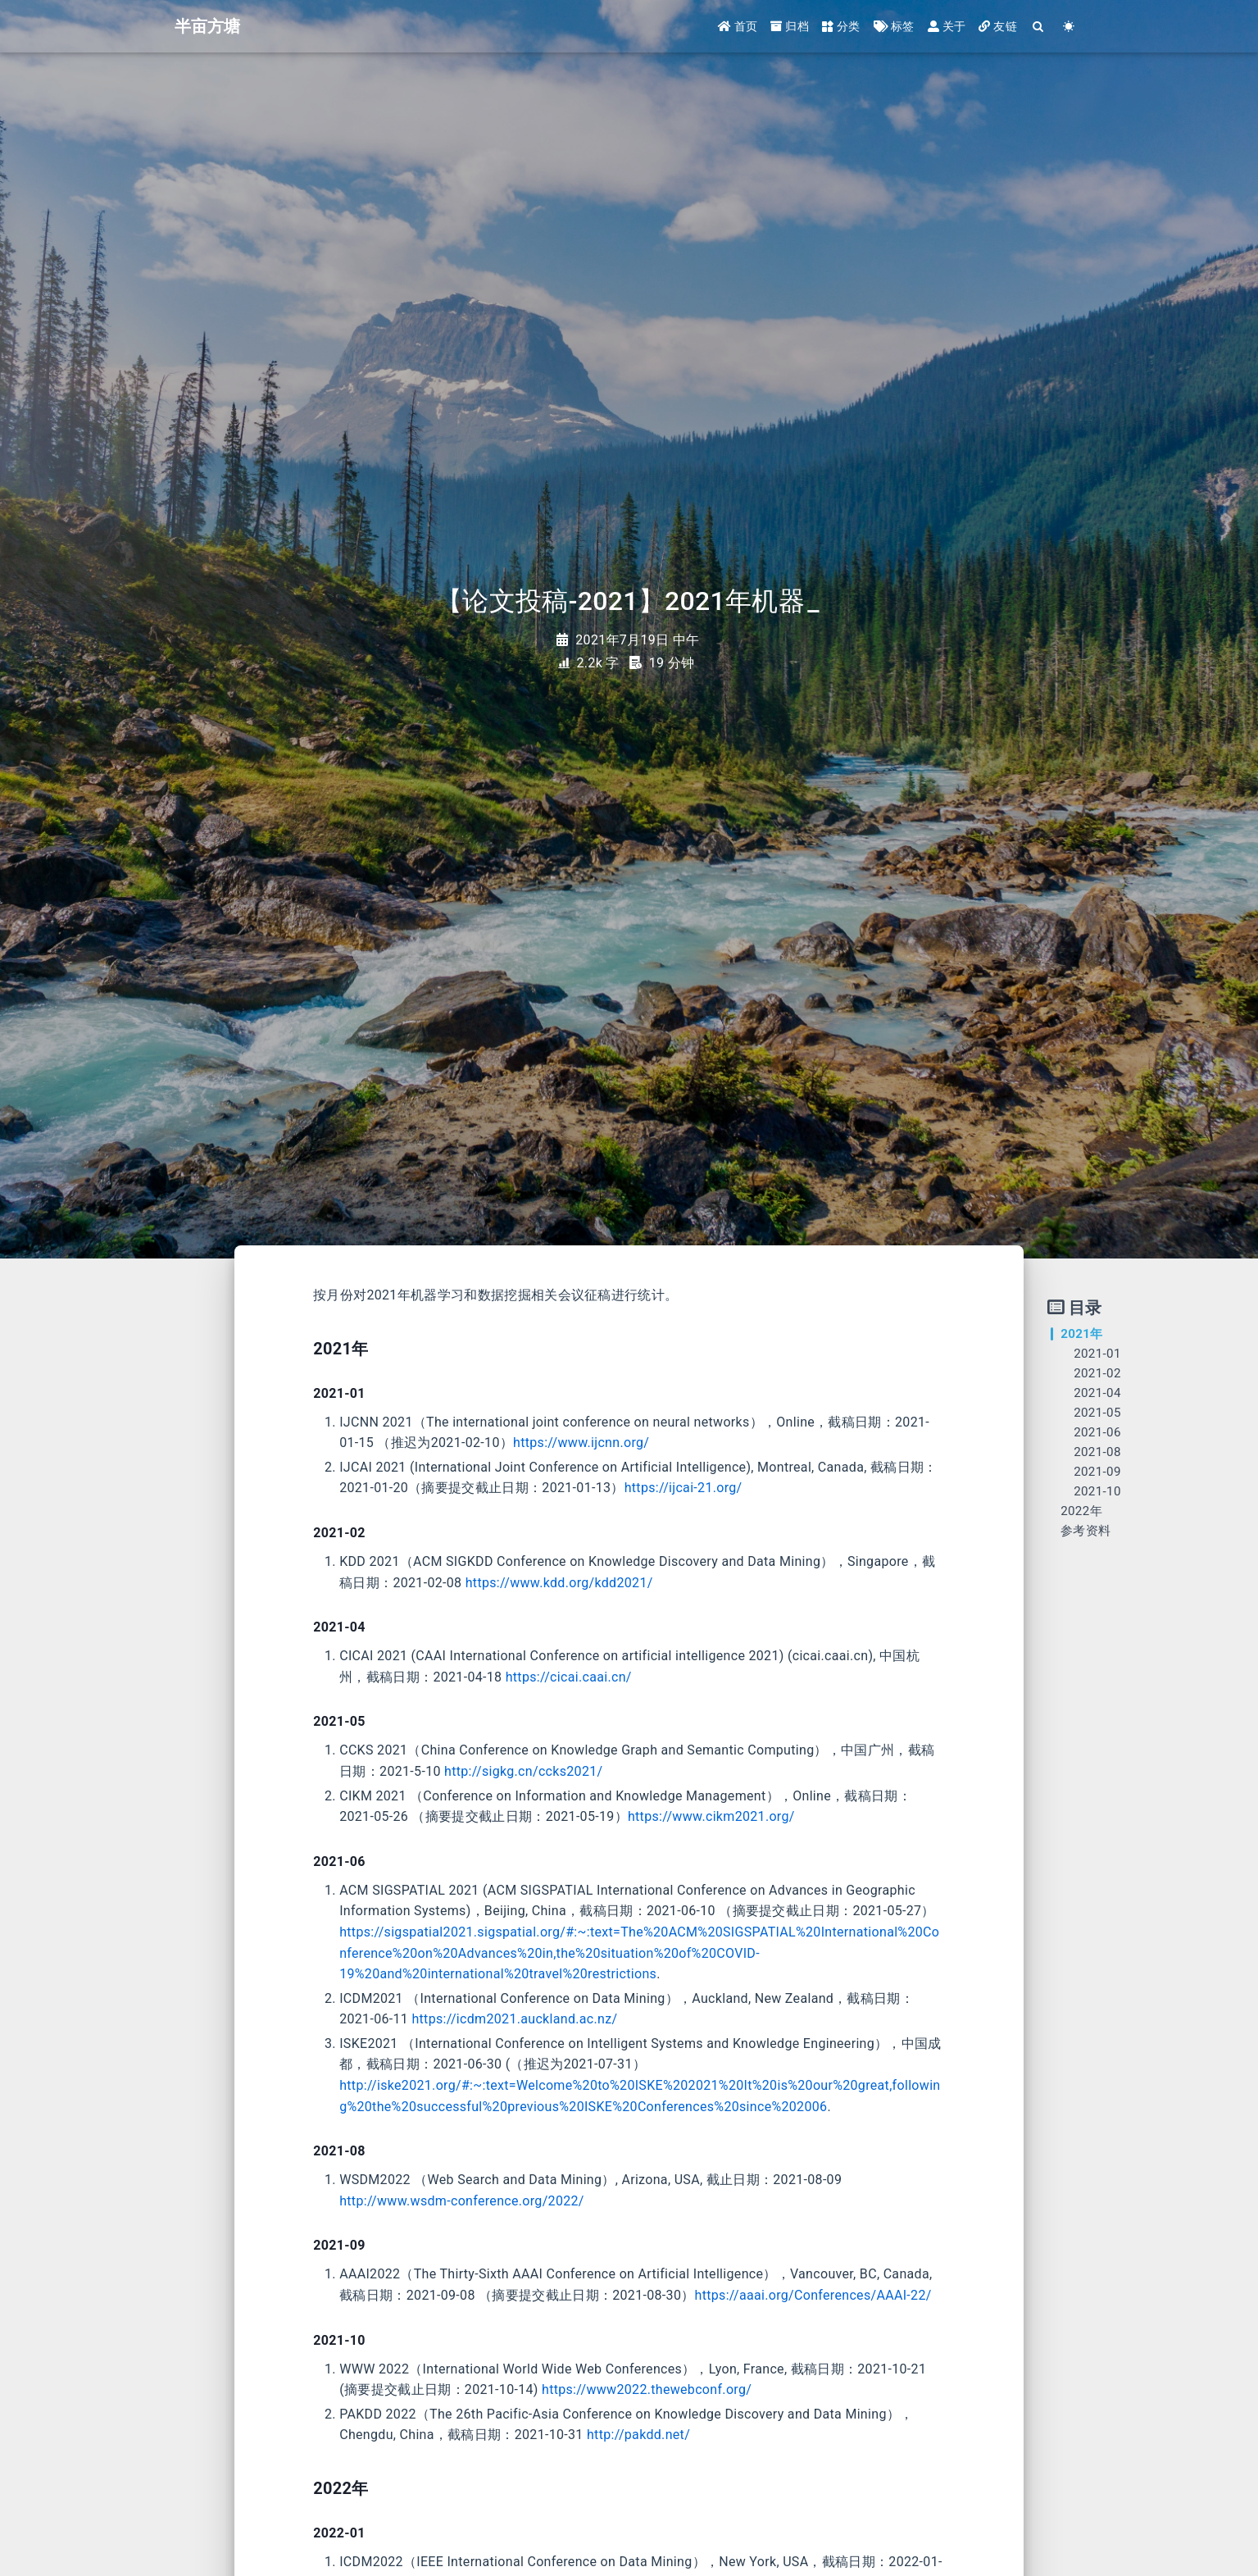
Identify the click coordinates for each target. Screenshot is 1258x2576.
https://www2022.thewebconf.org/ (647, 2389)
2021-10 (1097, 1491)
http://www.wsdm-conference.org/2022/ (461, 2201)
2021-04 (1097, 1393)
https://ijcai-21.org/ (683, 1487)
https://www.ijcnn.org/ (581, 1442)
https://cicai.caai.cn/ (569, 1677)
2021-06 (1097, 1432)
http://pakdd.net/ (638, 2434)
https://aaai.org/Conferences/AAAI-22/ (813, 2295)
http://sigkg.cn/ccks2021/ (523, 1771)
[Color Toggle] (1069, 26)
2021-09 (1097, 1471)
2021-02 (1097, 1373)
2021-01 (1097, 1353)
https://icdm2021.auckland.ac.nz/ (514, 2019)
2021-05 (1097, 1412)
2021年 (1081, 1334)
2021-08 (1097, 1452)
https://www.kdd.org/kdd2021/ (559, 1583)
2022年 (1081, 1511)
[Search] (1039, 26)
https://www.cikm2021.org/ (711, 1816)
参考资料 (1085, 1530)
